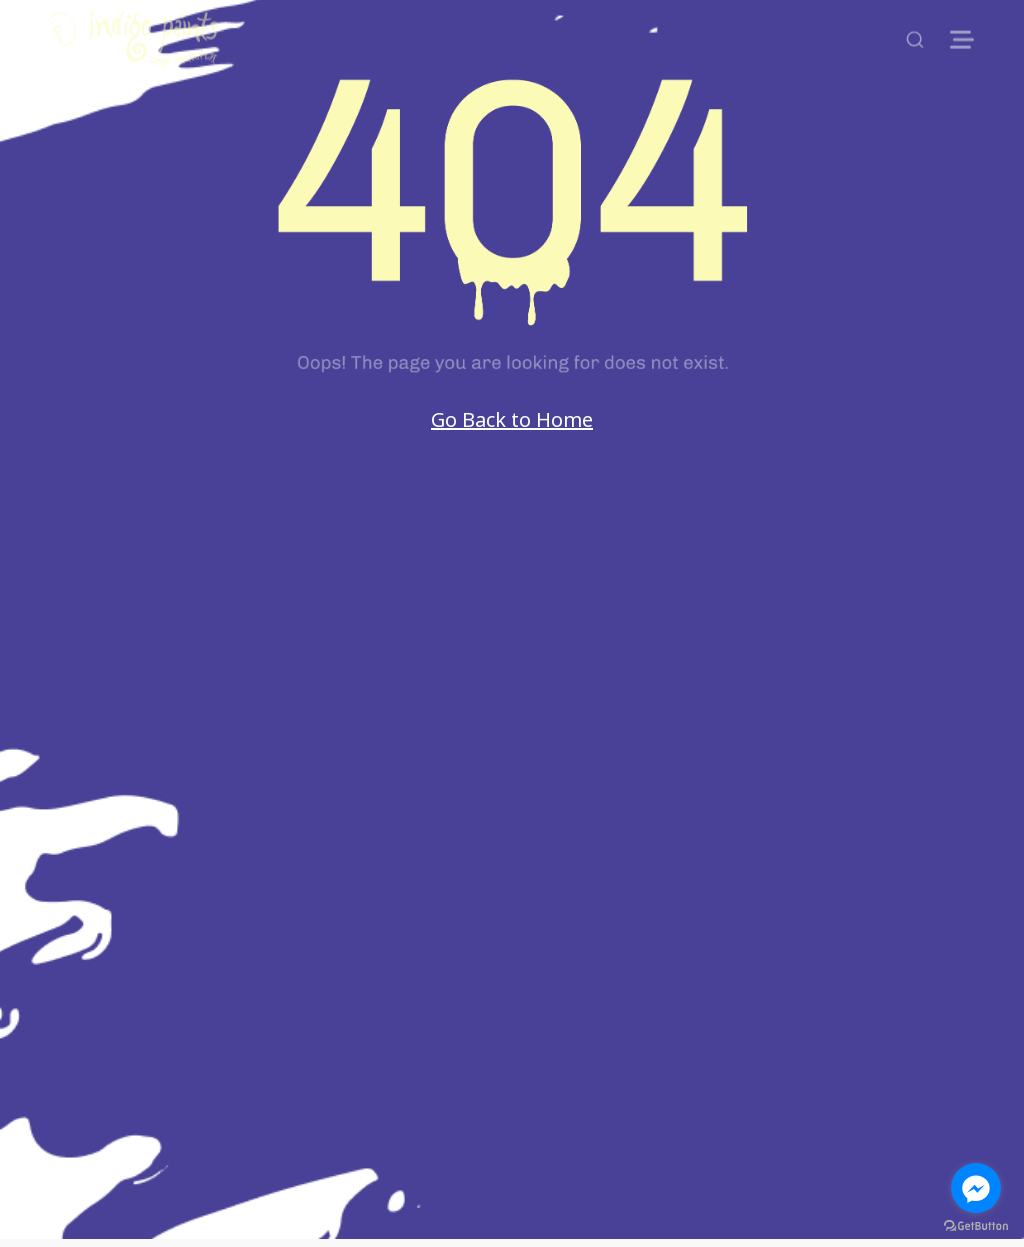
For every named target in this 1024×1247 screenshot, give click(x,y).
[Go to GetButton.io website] (976, 1226)
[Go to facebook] (976, 1188)
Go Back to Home (512, 419)
